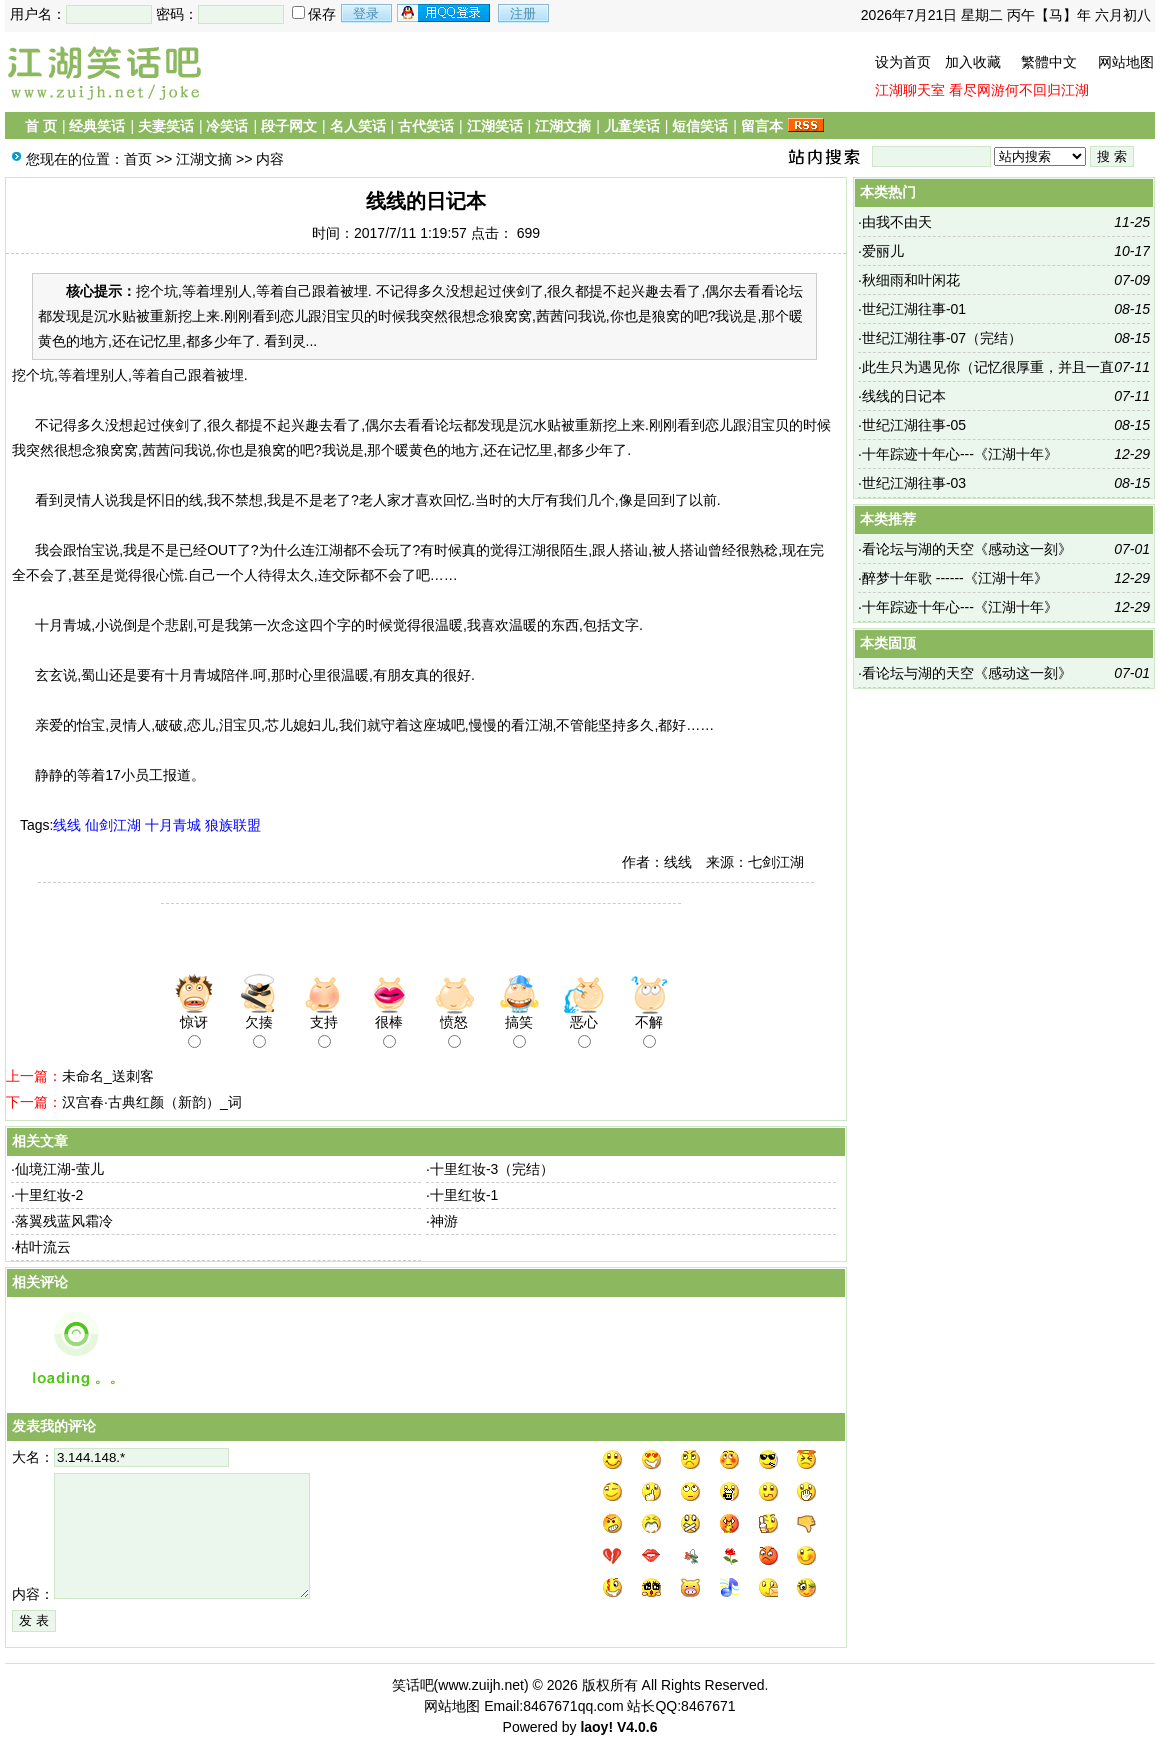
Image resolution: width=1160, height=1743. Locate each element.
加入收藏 (973, 62)
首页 (138, 159)
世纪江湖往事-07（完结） (942, 338)
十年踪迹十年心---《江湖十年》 (960, 454)
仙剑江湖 (113, 825)
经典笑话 (97, 126)
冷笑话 (227, 126)
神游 (444, 1221)
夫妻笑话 (166, 126)
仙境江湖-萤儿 (59, 1169)
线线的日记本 (904, 396)
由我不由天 (897, 222)
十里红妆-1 (464, 1195)
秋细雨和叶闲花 (911, 280)
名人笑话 (358, 126)
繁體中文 (1049, 62)
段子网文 (289, 126)
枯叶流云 (43, 1247)
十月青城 (173, 825)
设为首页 (903, 62)
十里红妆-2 (49, 1195)
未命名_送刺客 (108, 1076)
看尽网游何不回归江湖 (1019, 90)
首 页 (41, 126)
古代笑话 (426, 126)
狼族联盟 (233, 825)
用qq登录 (445, 13)
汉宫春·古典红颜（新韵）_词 (152, 1102)
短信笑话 (700, 126)
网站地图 (1126, 62)
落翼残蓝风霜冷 (64, 1221)
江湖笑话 (495, 126)
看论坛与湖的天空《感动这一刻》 (967, 549)
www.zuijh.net (481, 1685)
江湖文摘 (563, 126)
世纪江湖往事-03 (914, 483)
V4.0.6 (637, 1727)
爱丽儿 (883, 251)
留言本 (762, 126)
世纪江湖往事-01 (914, 309)
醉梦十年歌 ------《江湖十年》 (955, 578)
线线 (67, 825)
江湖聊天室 (910, 90)
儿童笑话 (632, 126)
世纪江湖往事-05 (914, 425)
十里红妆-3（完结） (492, 1169)
